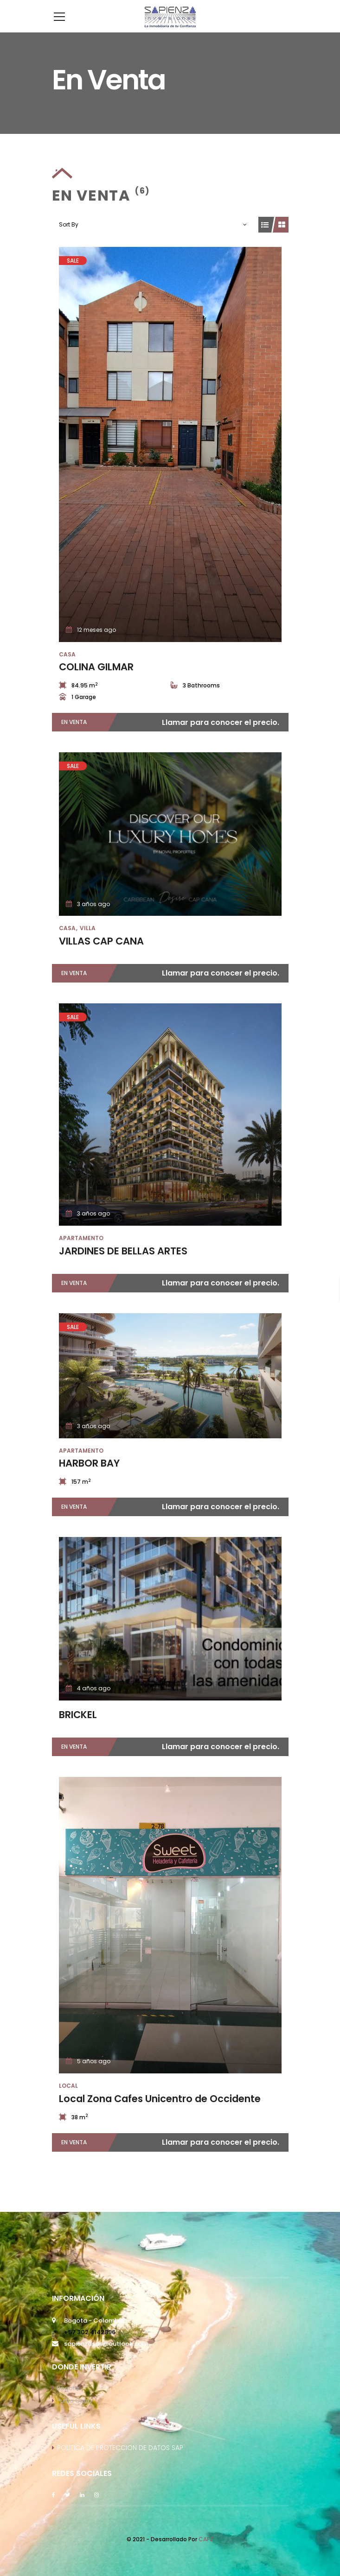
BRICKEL (78, 1728)
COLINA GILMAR (96, 680)
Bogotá (65, 2402)
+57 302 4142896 (89, 2346)
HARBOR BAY (89, 1477)
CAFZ (206, 2553)
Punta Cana (72, 2414)
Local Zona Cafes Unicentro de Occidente (160, 2112)
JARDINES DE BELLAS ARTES (123, 1265)
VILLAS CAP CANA (101, 955)
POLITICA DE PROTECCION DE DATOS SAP (120, 2461)
